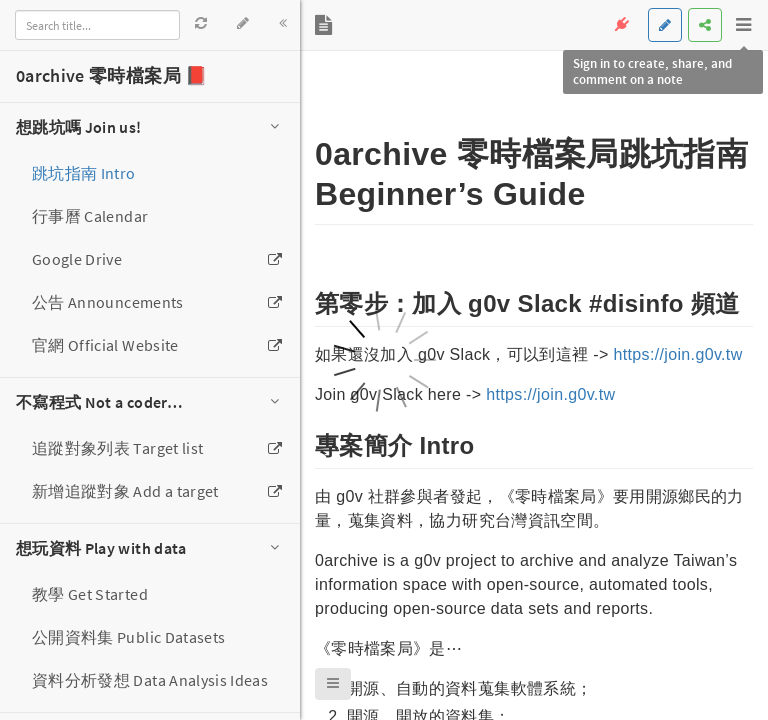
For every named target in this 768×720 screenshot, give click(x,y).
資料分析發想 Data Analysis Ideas (150, 680)
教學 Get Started (90, 594)
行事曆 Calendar (90, 216)
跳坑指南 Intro (84, 173)
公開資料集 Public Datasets (128, 637)
